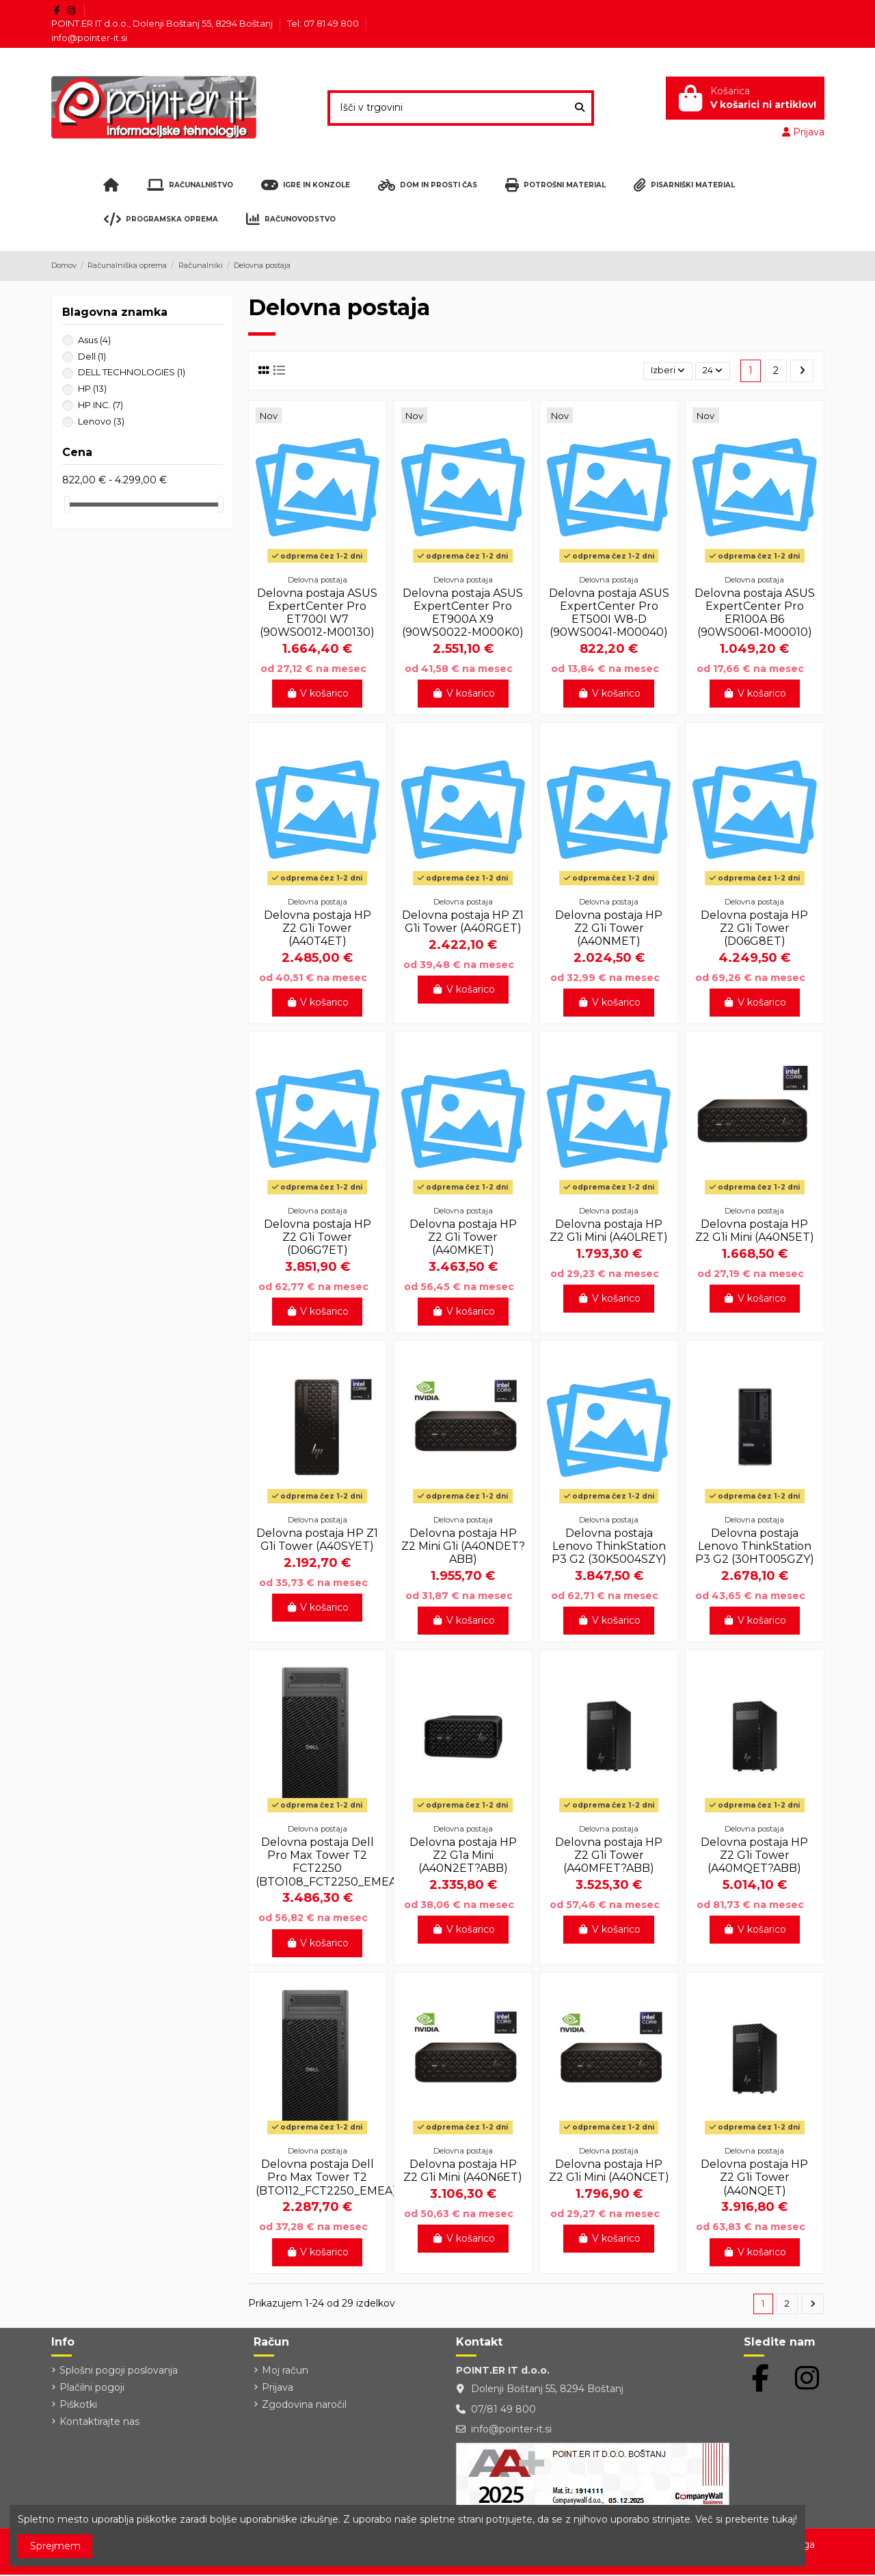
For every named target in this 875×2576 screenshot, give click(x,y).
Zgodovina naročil (304, 2406)
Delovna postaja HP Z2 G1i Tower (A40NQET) (754, 2177)
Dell (92, 356)
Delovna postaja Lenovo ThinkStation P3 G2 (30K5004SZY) (609, 1546)
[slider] (67, 504)
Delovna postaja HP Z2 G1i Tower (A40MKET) (463, 1237)
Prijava (277, 2389)
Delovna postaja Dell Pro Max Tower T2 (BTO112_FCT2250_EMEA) (326, 2177)
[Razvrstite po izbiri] (661, 371)
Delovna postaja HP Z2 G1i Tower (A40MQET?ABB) (754, 1855)
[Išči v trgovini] (579, 107)
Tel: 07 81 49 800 (324, 23)
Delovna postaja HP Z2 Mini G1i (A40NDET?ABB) (463, 1546)
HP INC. (100, 404)
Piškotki (78, 2406)
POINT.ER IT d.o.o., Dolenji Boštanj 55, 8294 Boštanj (163, 23)
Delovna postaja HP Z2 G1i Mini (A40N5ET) (754, 1231)
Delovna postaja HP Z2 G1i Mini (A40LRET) (609, 1231)
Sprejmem (55, 2546)
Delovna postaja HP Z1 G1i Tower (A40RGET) (463, 922)
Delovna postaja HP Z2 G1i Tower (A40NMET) (608, 928)
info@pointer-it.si (89, 37)
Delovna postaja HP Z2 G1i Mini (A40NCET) (609, 2171)
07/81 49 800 (503, 2410)
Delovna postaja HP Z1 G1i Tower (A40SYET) (317, 1540)
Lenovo (101, 421)
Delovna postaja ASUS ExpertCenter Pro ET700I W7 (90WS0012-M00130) (317, 613)
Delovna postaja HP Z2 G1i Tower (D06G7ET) (317, 1237)
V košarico (317, 693)
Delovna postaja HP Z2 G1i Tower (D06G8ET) (754, 928)
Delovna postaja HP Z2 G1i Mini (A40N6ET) (462, 2171)
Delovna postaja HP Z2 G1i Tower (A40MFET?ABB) (608, 1855)
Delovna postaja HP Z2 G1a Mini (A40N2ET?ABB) (463, 1855)
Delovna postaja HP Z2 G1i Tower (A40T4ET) (317, 928)
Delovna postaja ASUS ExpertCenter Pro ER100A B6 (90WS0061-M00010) (755, 613)
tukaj (783, 2519)
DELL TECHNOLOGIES (131, 371)
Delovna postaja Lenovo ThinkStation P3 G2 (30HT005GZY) (754, 1546)
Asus (94, 339)
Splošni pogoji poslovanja (118, 2371)
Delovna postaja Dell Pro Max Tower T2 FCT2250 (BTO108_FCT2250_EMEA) (328, 1862)
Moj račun (285, 2371)
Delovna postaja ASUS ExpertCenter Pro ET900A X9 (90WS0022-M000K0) (463, 613)
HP (92, 388)
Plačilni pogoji (91, 2389)
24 (710, 370)
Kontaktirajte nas (99, 2423)
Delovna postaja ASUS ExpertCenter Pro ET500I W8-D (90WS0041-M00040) (609, 613)
